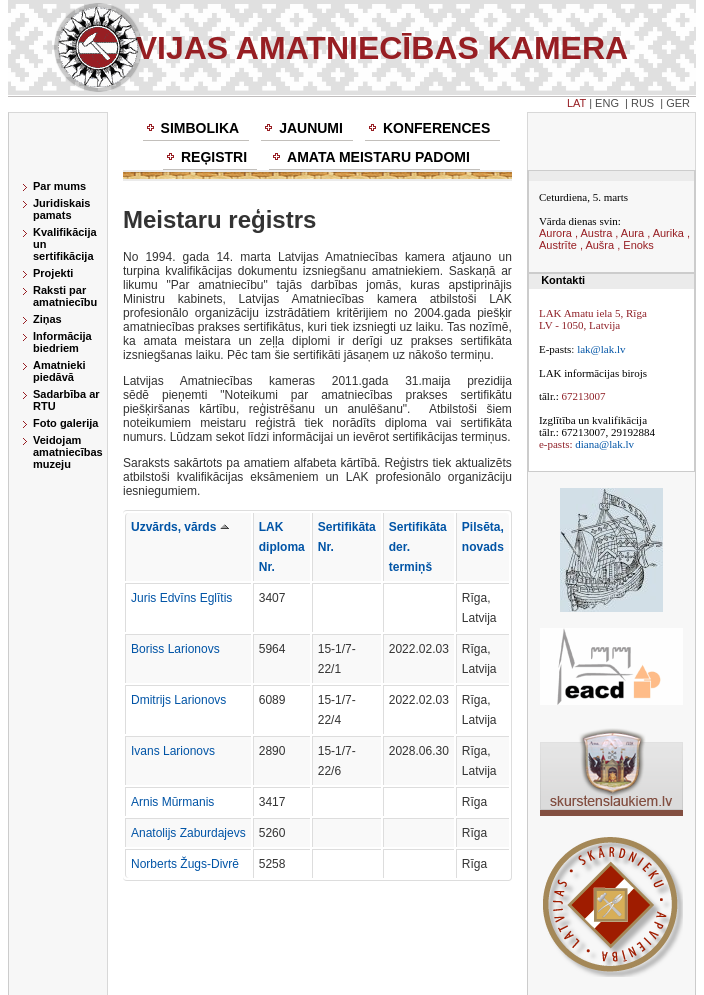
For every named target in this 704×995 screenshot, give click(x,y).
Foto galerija (65, 423)
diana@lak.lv (604, 444)
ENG (607, 103)
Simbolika (200, 128)
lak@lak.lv (601, 349)
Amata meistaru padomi (378, 157)
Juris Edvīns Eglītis (181, 598)
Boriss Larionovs (175, 649)
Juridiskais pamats (61, 209)
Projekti (53, 273)
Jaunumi (311, 128)
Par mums (59, 186)
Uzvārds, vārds (180, 527)
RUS (642, 103)
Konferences (436, 128)
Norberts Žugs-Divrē (185, 864)
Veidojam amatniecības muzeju (68, 452)
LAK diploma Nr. (282, 547)
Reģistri (214, 157)
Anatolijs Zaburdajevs (188, 833)
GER (678, 103)
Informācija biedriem (62, 342)
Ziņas (47, 319)
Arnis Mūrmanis (172, 802)
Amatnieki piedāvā (59, 371)
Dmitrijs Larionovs (178, 700)
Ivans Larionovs (173, 751)
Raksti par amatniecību (65, 296)
